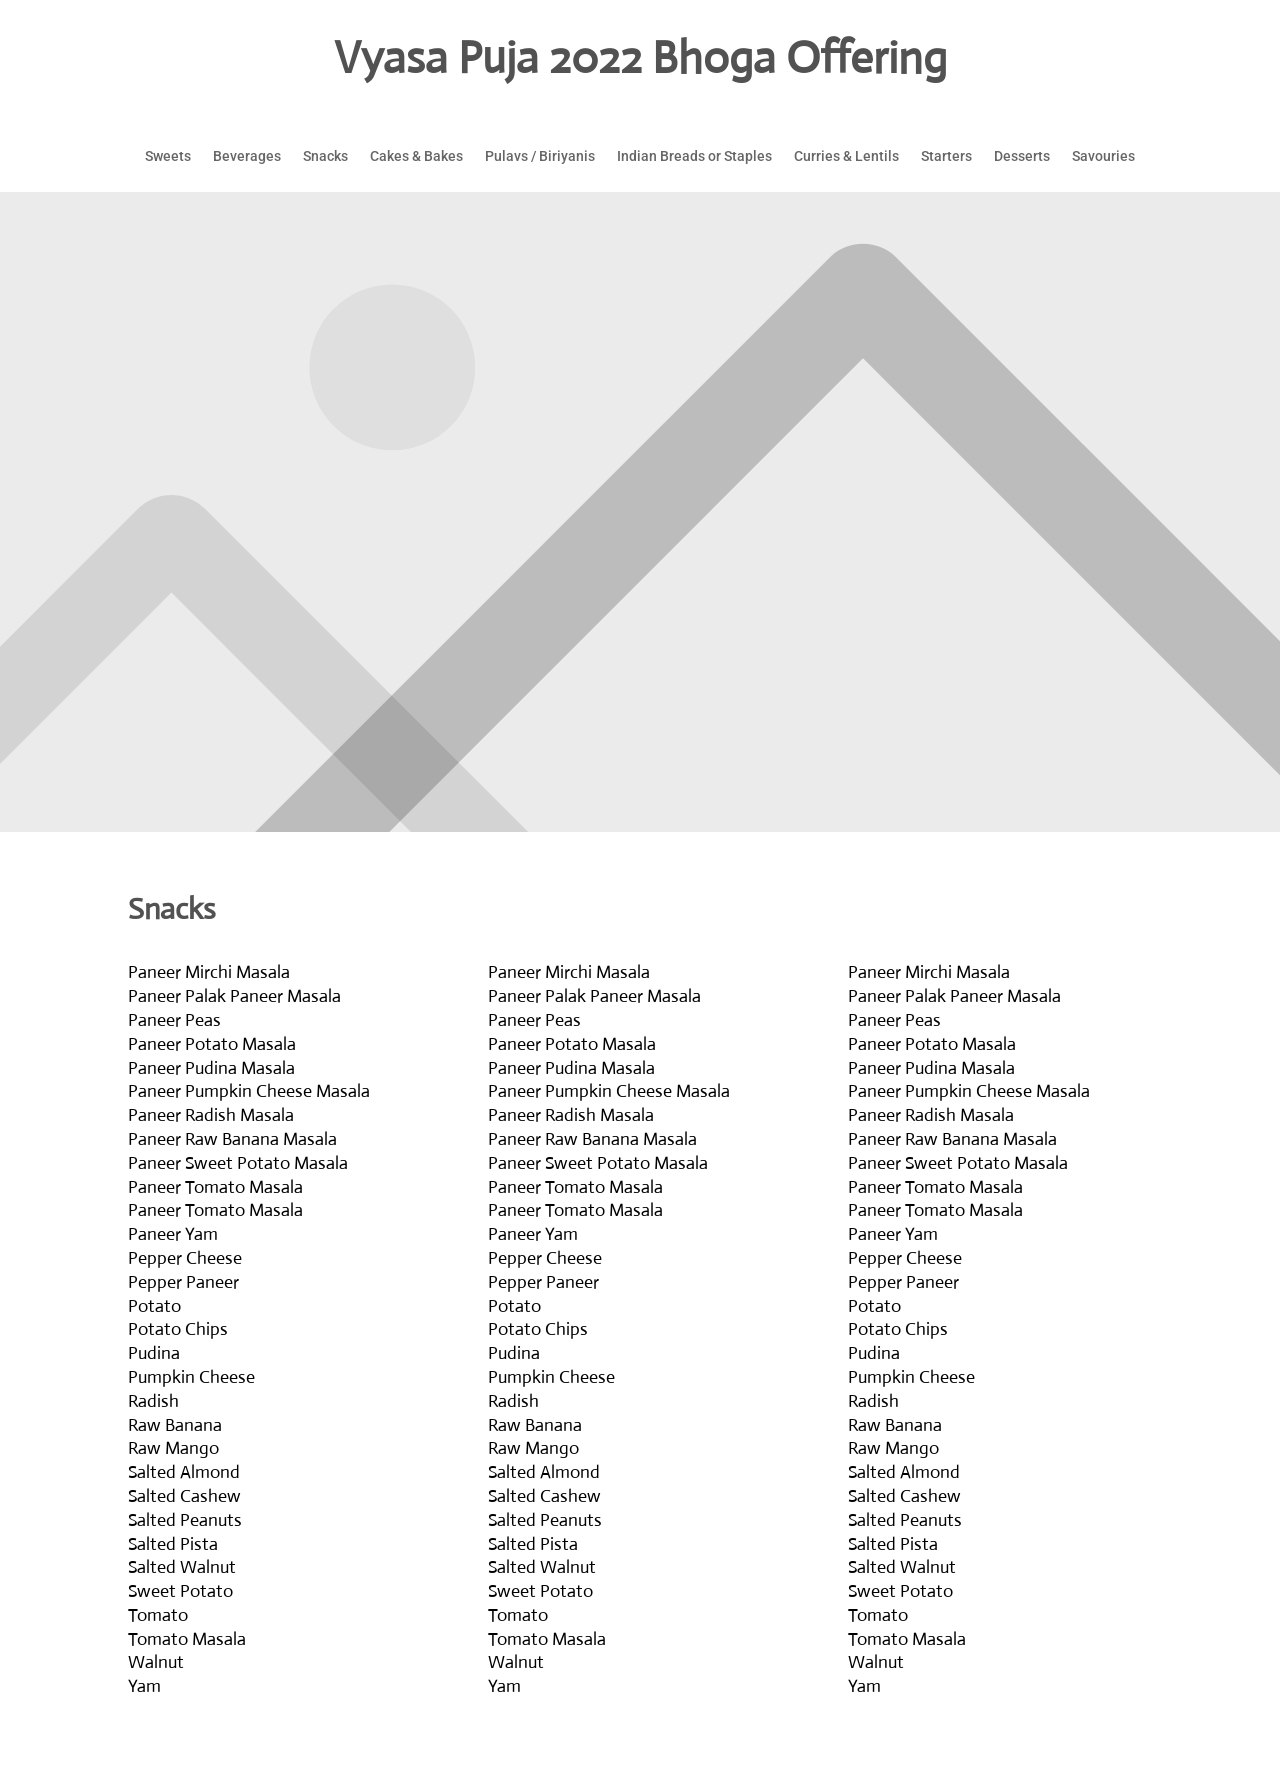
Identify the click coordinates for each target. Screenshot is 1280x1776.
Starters (946, 156)
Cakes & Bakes (416, 156)
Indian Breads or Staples (694, 156)
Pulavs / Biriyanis (540, 156)
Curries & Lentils (846, 156)
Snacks (325, 156)
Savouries (1103, 156)
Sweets (168, 156)
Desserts (1022, 156)
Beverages (247, 156)
